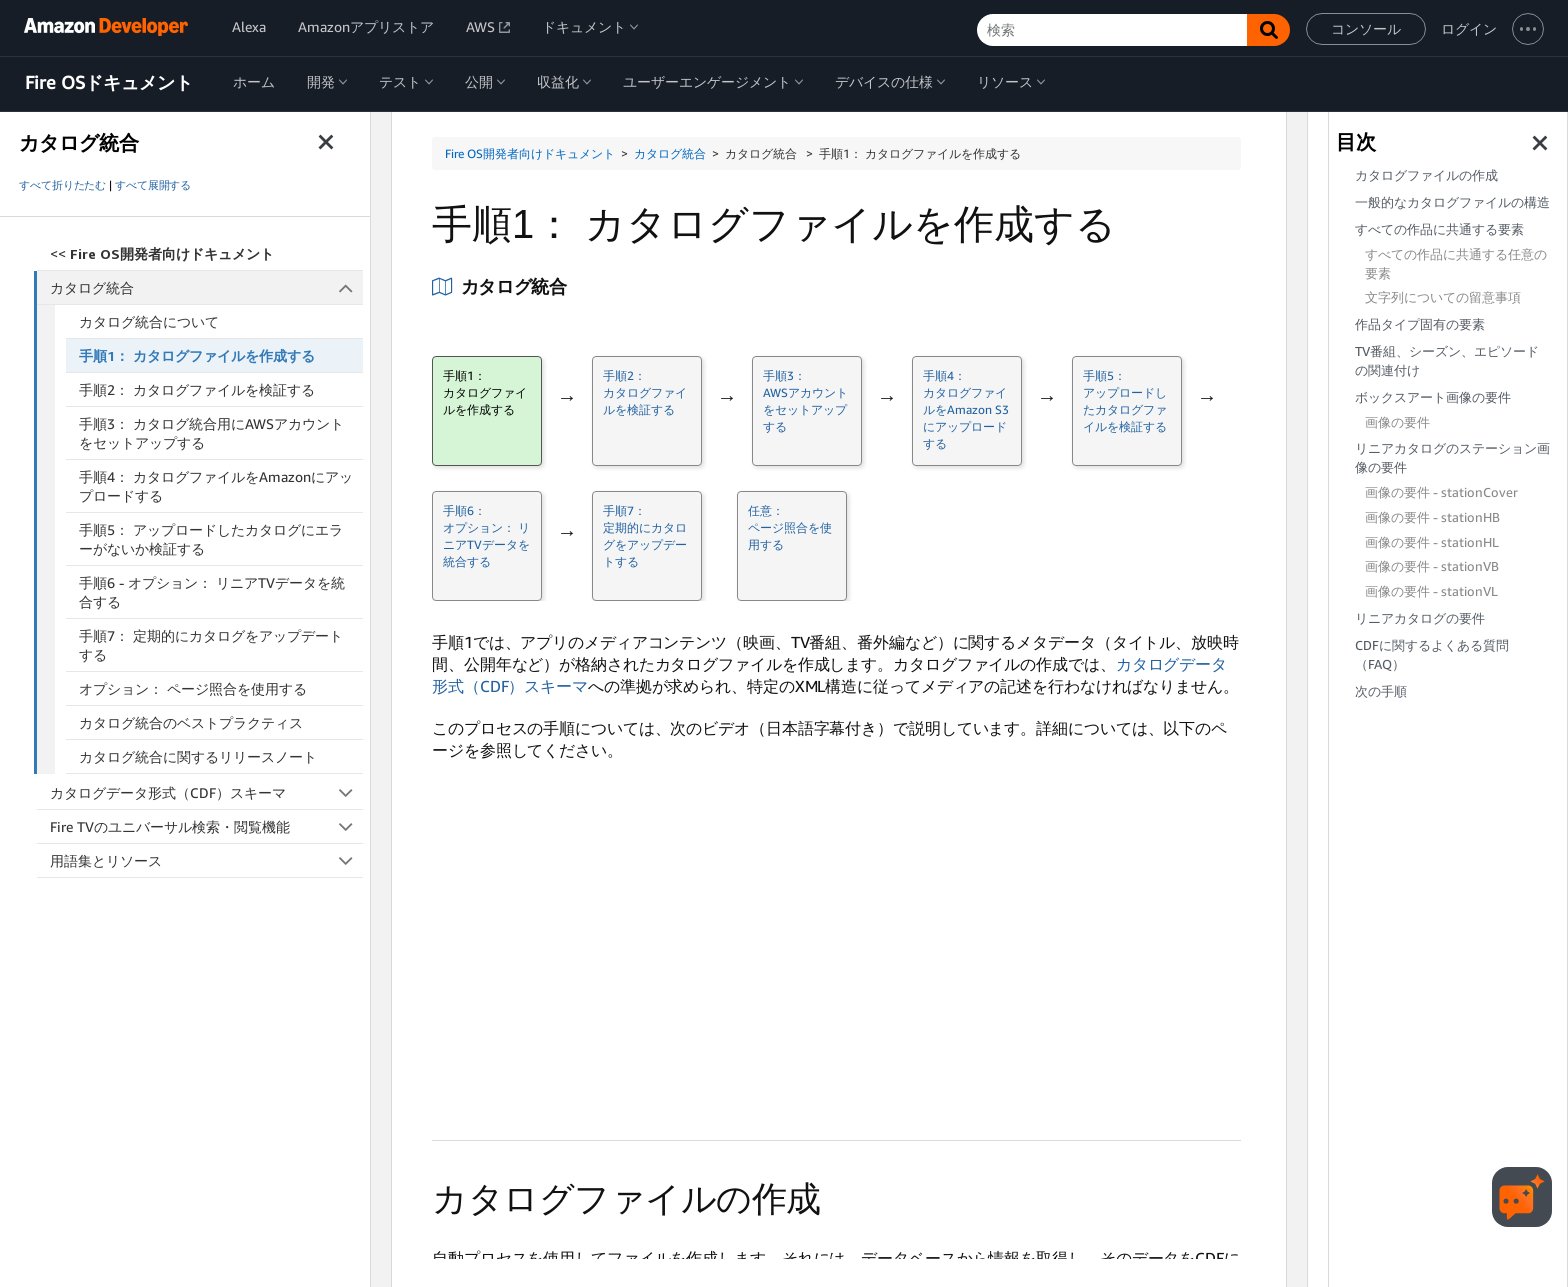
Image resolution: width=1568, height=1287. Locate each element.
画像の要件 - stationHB (1432, 517)
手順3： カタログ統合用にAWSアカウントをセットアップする (211, 433)
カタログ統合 (207, 287)
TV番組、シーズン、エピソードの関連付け (1447, 361)
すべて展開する (153, 185)
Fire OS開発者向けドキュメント (530, 153)
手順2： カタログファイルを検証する (197, 389)
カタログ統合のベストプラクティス (191, 722)
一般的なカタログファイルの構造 (1452, 202)
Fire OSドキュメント (109, 83)
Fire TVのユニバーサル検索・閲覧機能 (206, 826)
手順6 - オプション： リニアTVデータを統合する (212, 592)
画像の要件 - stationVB (1432, 566)
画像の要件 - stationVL (1431, 591)
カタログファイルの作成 (1426, 175)
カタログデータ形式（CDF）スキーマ (206, 792)
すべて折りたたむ (62, 185)
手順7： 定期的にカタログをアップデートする (211, 645)
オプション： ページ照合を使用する (193, 688)
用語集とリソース (206, 860)
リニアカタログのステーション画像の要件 (1452, 458)
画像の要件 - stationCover (1441, 492)
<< (162, 253)
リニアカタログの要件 (1420, 618)
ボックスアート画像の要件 (1433, 397)
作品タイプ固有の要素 (1420, 324)
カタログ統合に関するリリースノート (198, 756)
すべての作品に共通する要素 (1439, 229)
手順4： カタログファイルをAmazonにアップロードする (216, 486)
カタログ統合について (149, 321)
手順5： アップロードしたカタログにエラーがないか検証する (211, 539)
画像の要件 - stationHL (1432, 542)
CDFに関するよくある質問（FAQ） (1432, 655)
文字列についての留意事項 (1443, 297)
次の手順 (1381, 691)
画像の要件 (1397, 422)
